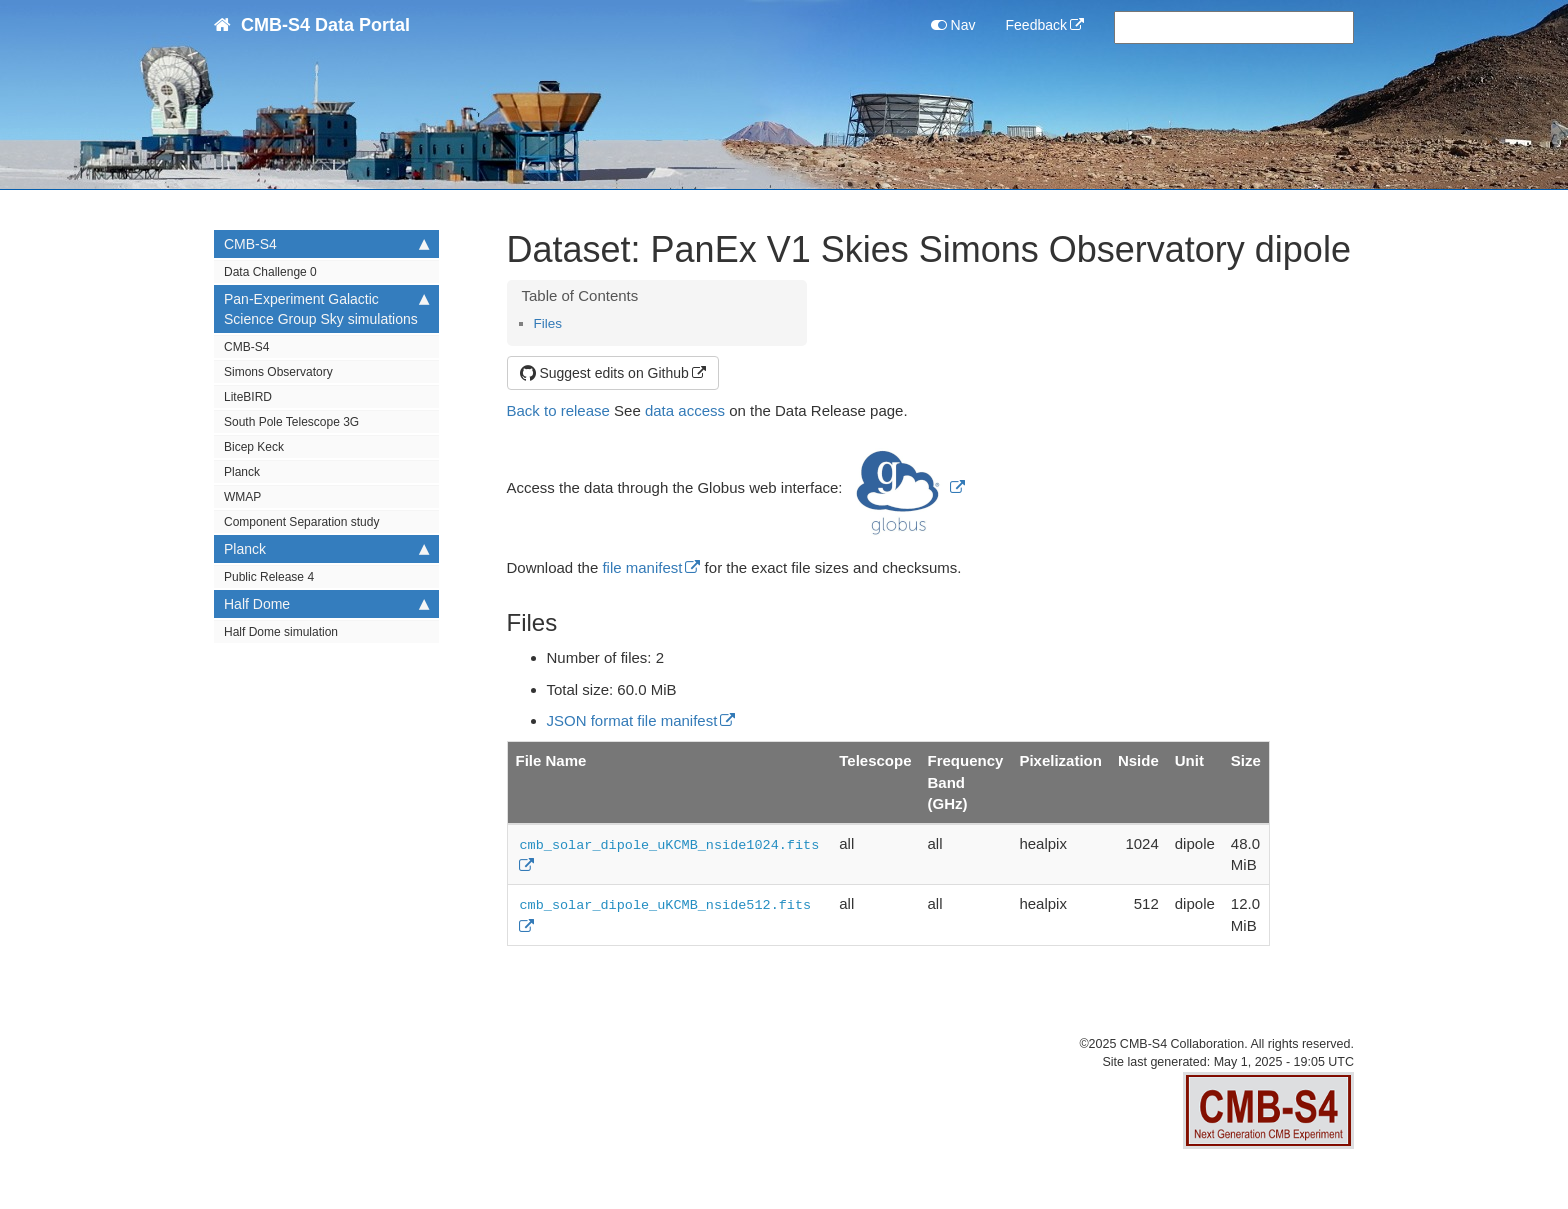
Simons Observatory (278, 372)
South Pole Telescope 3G (291, 422)
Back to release (558, 410)
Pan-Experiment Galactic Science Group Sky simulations (326, 308)
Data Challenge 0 (270, 272)
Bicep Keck (254, 447)
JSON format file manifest (632, 720)
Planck (242, 472)
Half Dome (326, 604)
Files (548, 323)
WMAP (242, 497)
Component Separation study (301, 522)
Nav (953, 25)
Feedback (1036, 25)
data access (685, 410)
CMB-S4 (326, 244)
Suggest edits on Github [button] (604, 373)
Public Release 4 (269, 577)
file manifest (642, 567)
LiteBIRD (248, 397)
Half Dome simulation (281, 632)
